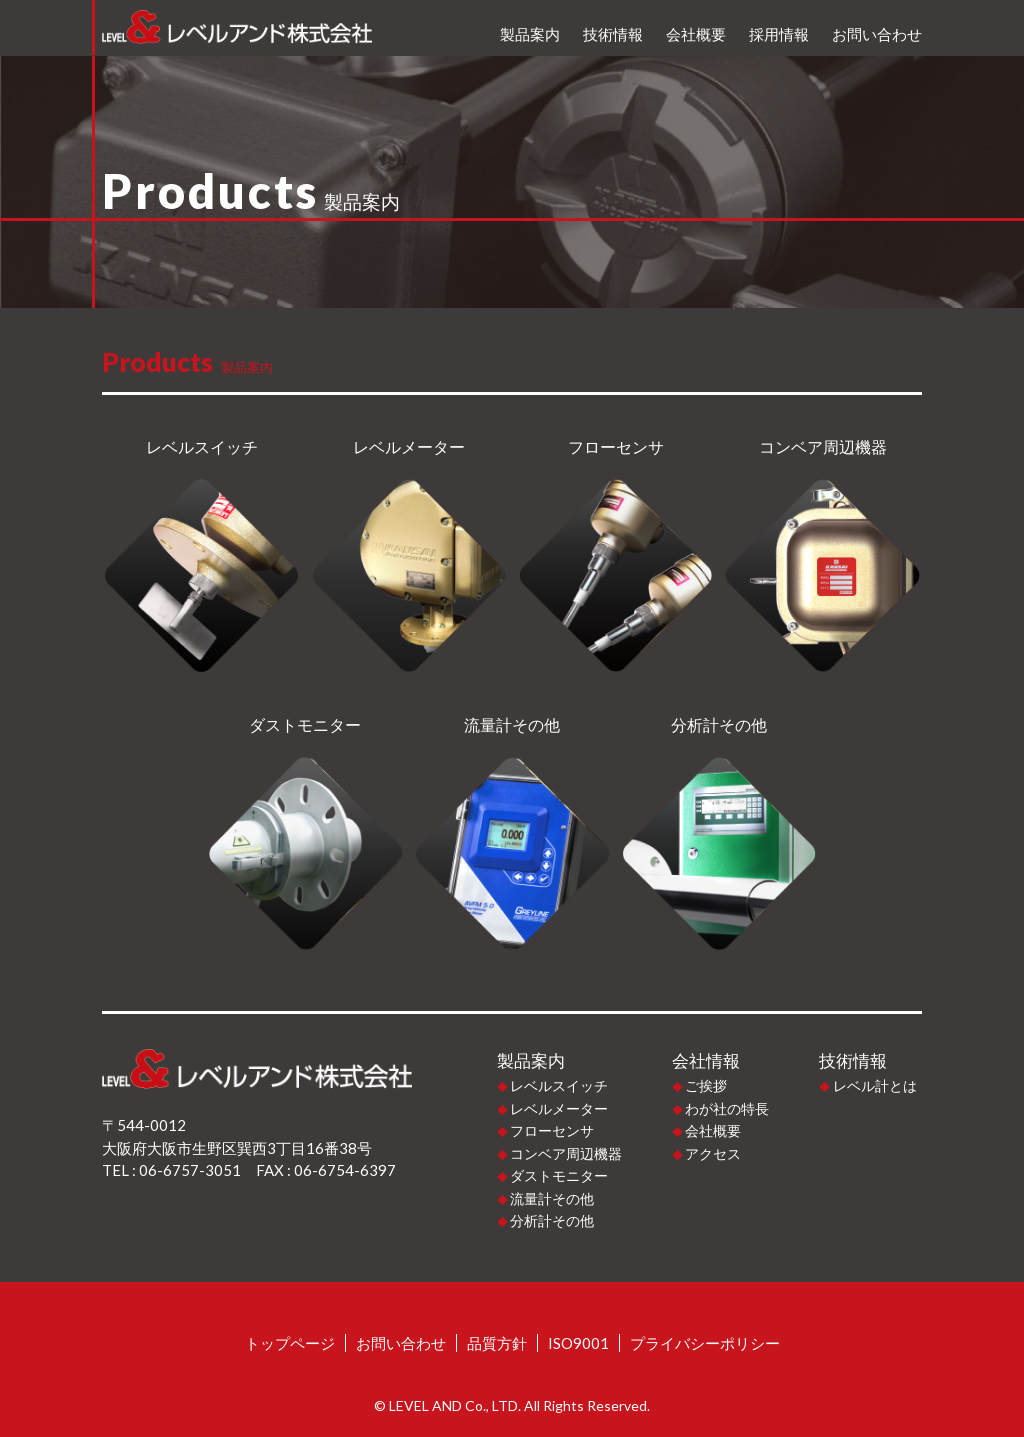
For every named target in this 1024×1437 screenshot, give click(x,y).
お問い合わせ (877, 34)
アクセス (713, 1153)
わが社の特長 (727, 1108)
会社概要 (696, 34)
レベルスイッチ (559, 1085)
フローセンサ (552, 1130)
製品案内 (530, 34)
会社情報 (706, 1061)
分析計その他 (552, 1220)
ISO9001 (578, 1343)
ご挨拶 (706, 1085)
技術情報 (613, 34)
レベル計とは (875, 1085)
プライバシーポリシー (705, 1343)
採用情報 (779, 34)
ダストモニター (559, 1175)
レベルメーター (559, 1108)
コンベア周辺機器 (566, 1153)
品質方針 (497, 1343)
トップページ (290, 1343)
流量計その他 (552, 1198)
